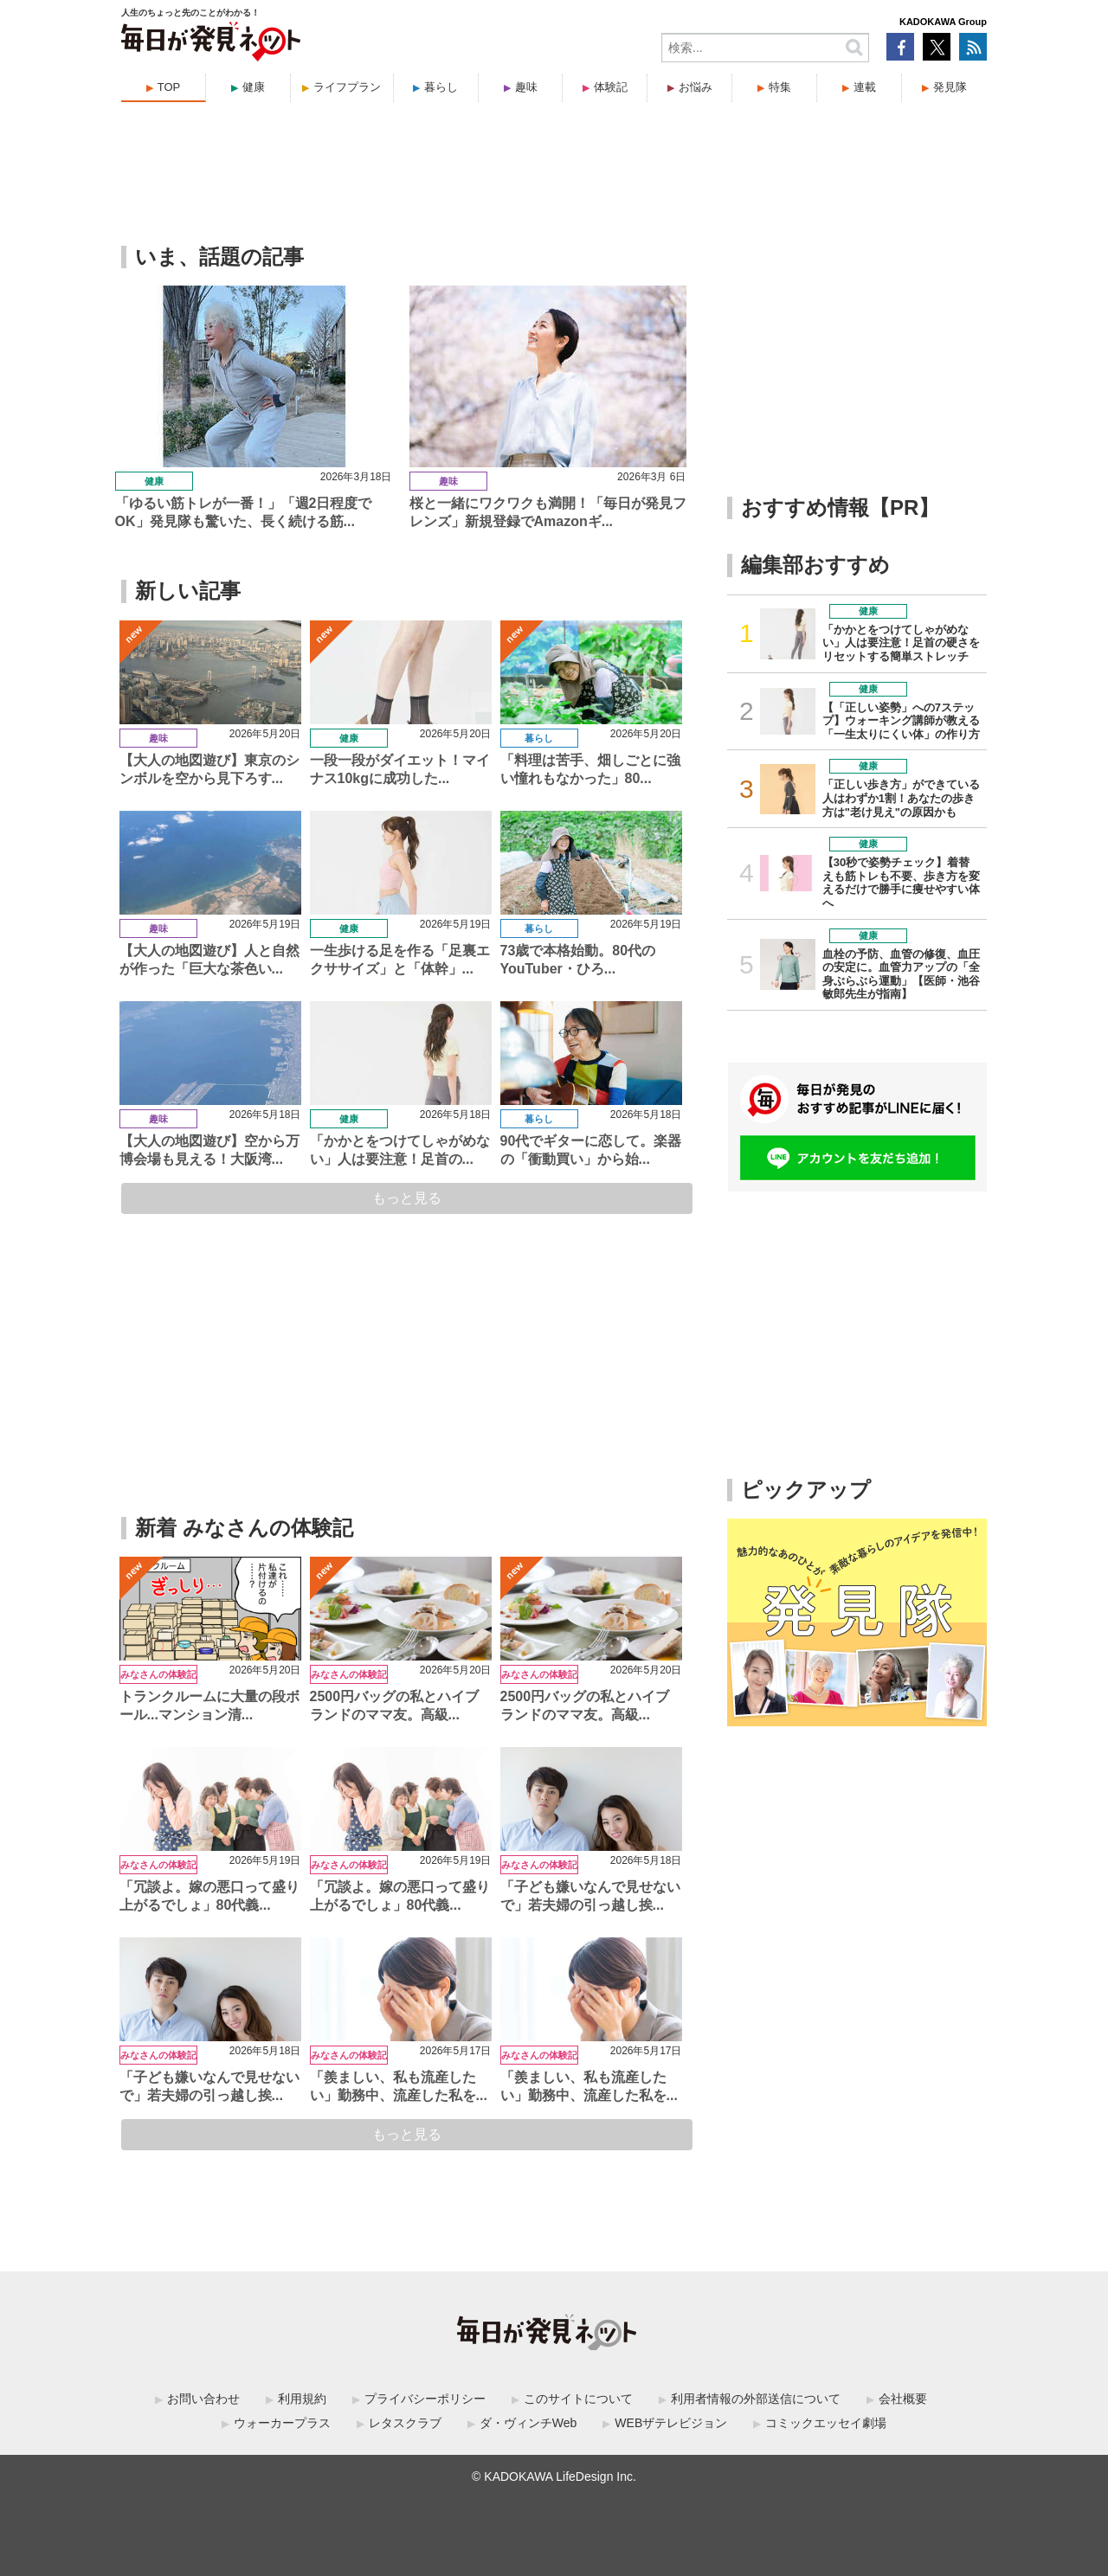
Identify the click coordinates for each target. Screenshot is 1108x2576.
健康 (253, 86)
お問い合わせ (203, 2399)
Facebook (900, 47)
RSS (973, 47)
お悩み (695, 86)
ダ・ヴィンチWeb (528, 2423)
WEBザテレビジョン (671, 2423)
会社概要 (903, 2399)
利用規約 (302, 2399)
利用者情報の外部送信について (756, 2399)
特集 (780, 86)
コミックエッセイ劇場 (825, 2423)
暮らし (441, 86)
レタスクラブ (405, 2423)
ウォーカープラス (282, 2423)
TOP (169, 86)
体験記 (611, 86)
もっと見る (406, 1198)
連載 (865, 86)
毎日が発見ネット (221, 41)
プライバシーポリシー (425, 2399)
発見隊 (950, 86)
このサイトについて (578, 2399)
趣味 (526, 86)
